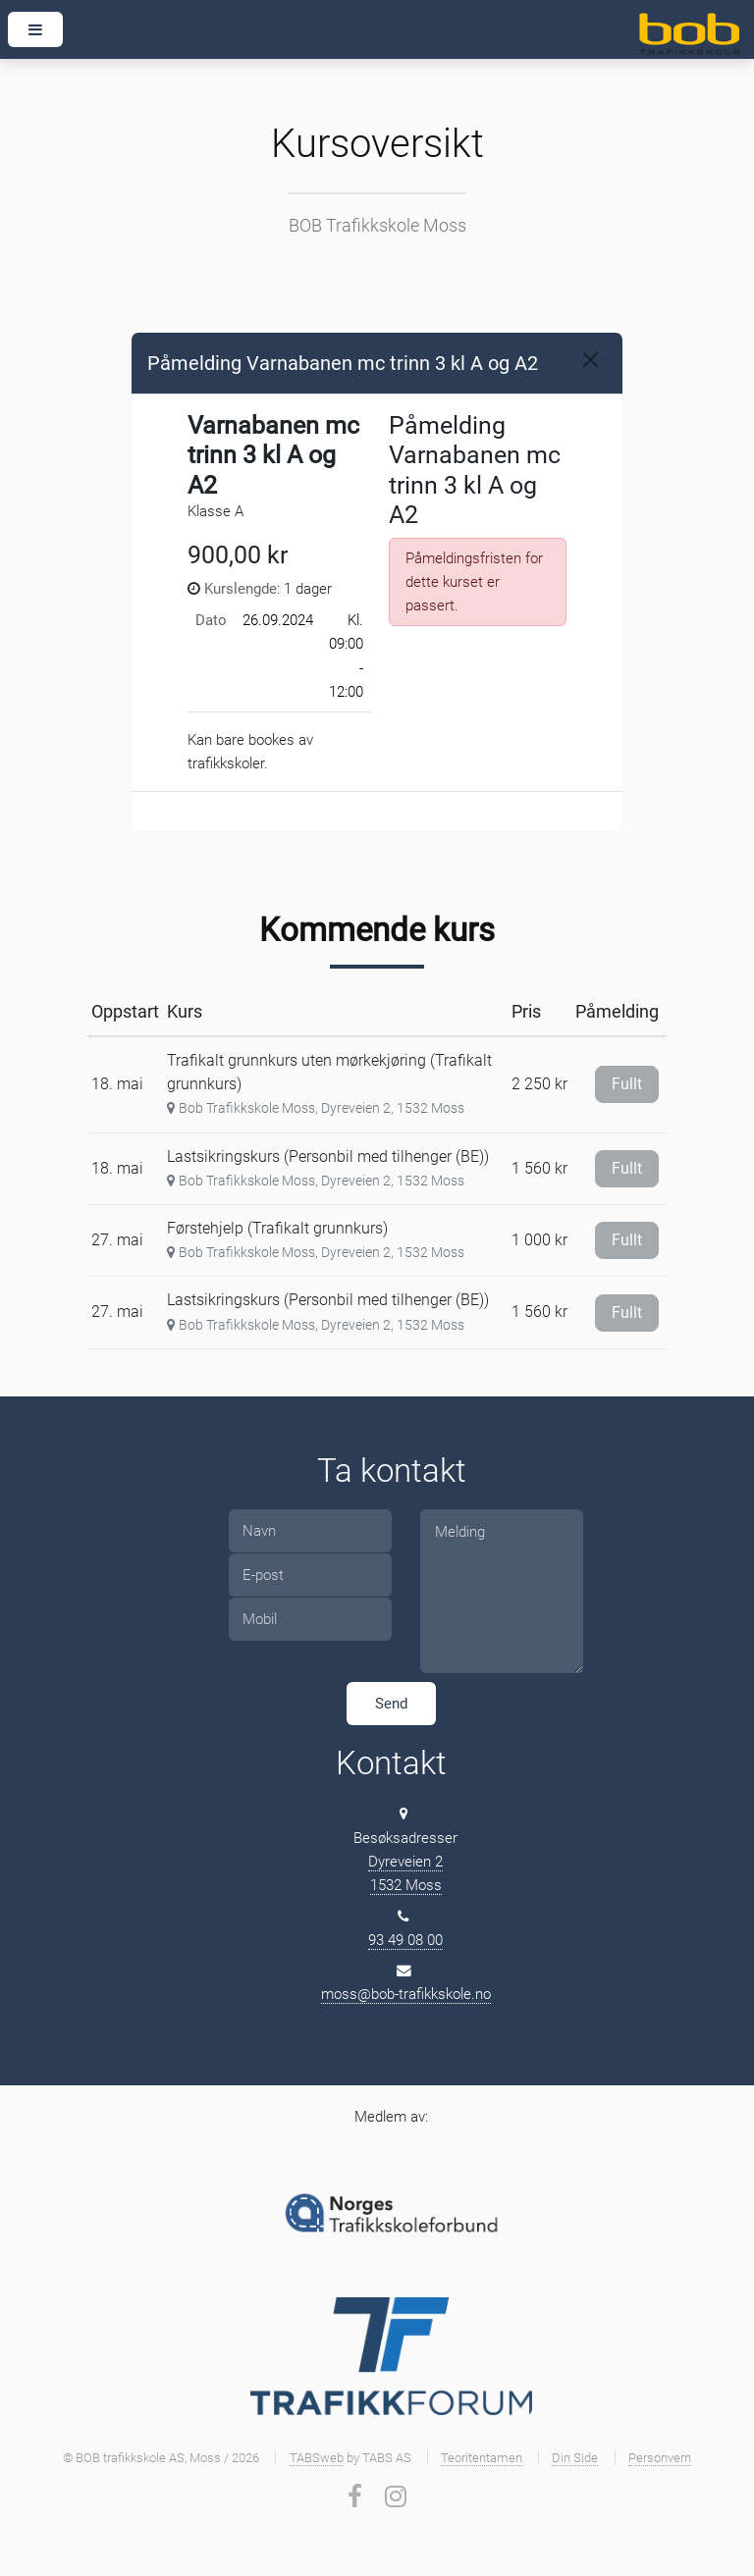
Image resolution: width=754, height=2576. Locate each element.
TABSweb (317, 2457)
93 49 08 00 (405, 1940)
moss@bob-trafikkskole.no (406, 1994)
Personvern (659, 2457)
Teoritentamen (481, 2457)
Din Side (575, 2457)
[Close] (590, 359)
